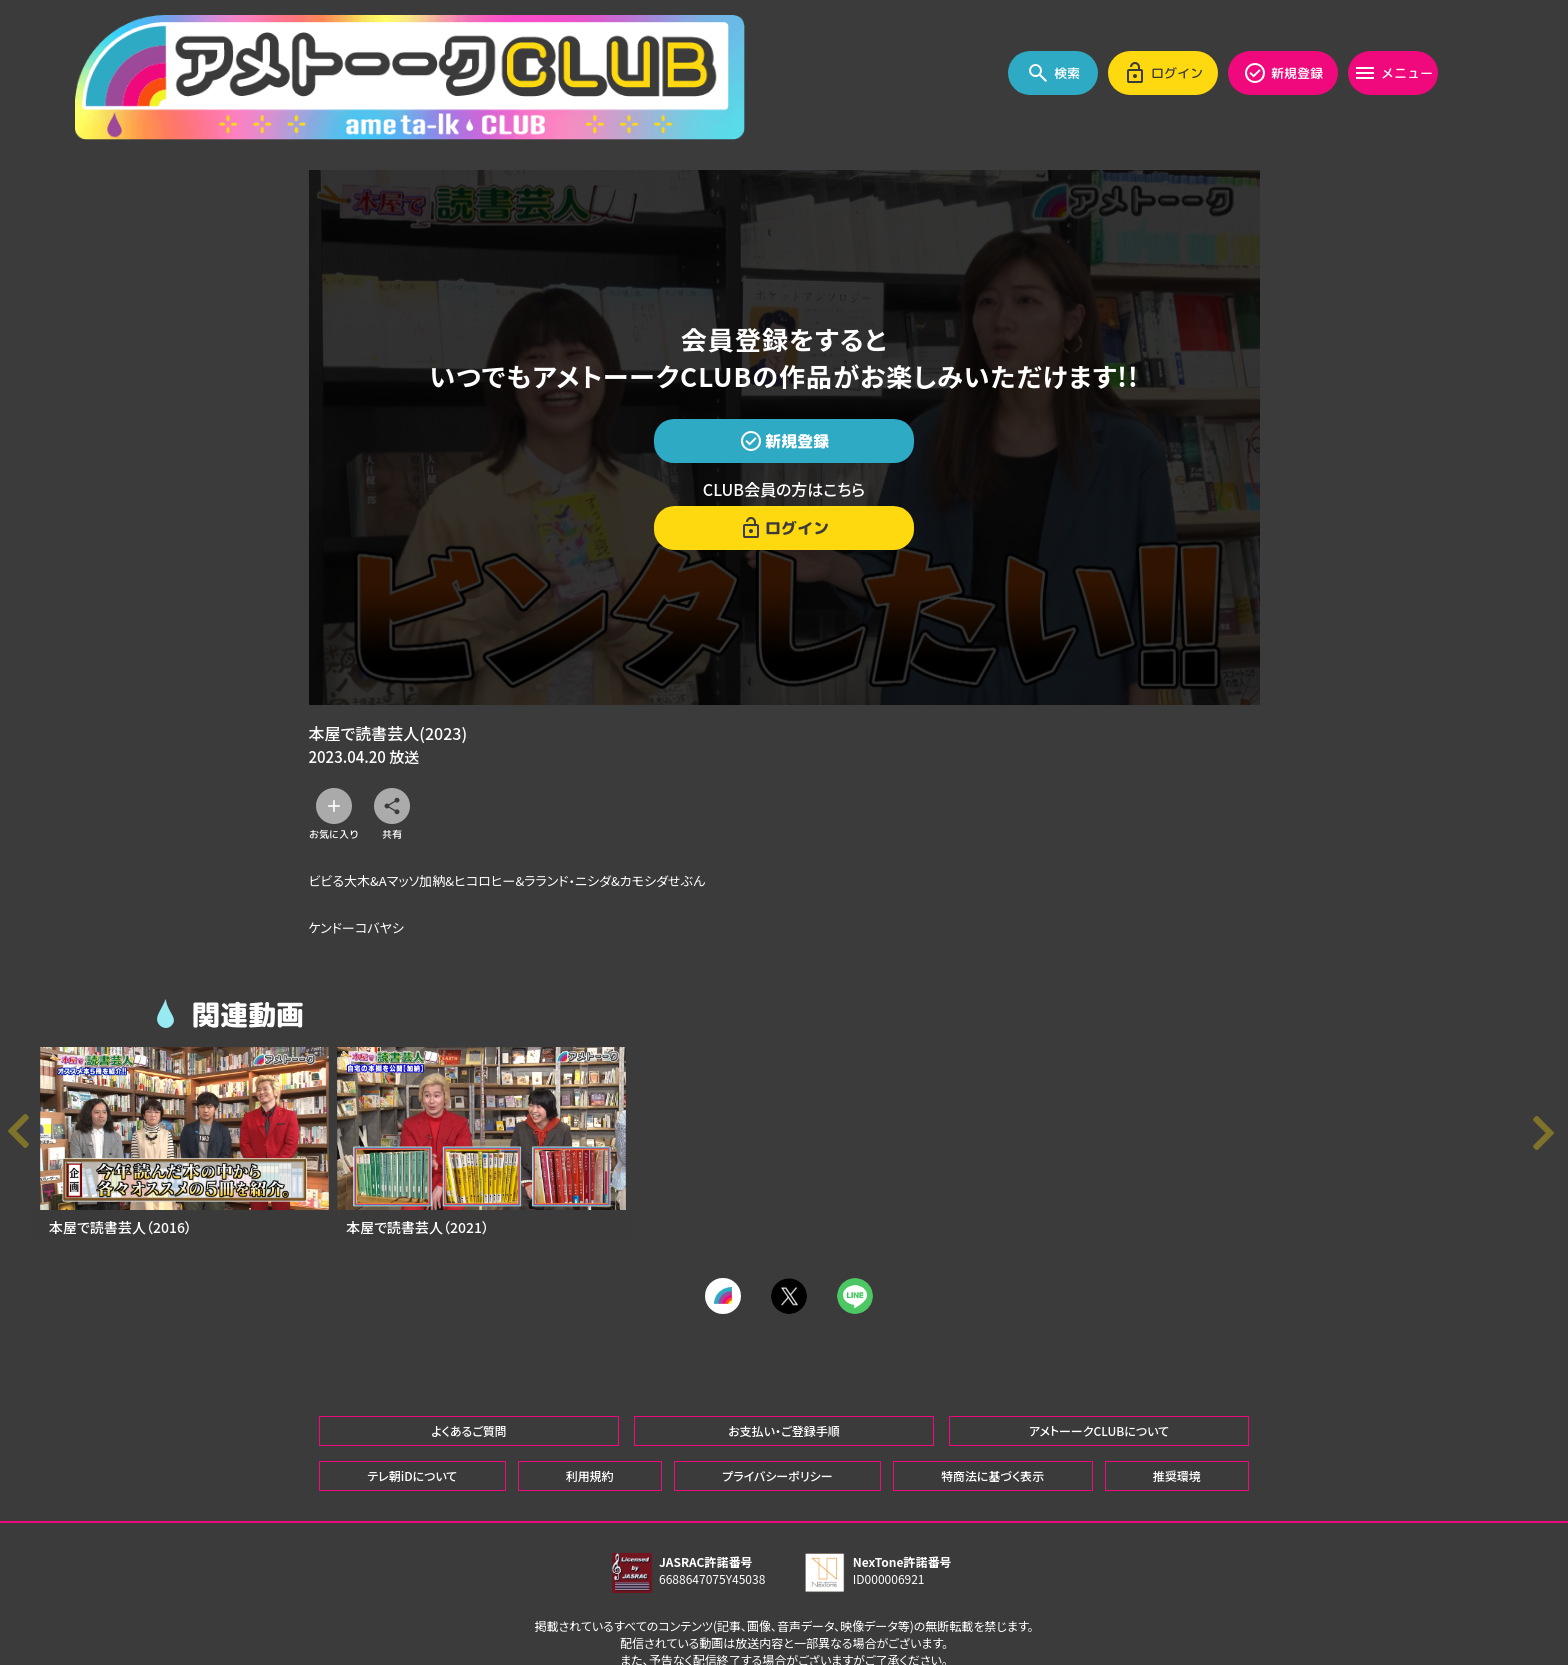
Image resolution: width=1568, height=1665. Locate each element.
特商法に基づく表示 (992, 1404)
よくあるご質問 (469, 1359)
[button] (1548, 1133)
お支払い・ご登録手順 (783, 1359)
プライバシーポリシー (777, 1404)
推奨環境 (1177, 1404)
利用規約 (590, 1404)
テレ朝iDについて (412, 1404)
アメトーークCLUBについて (1099, 1359)
